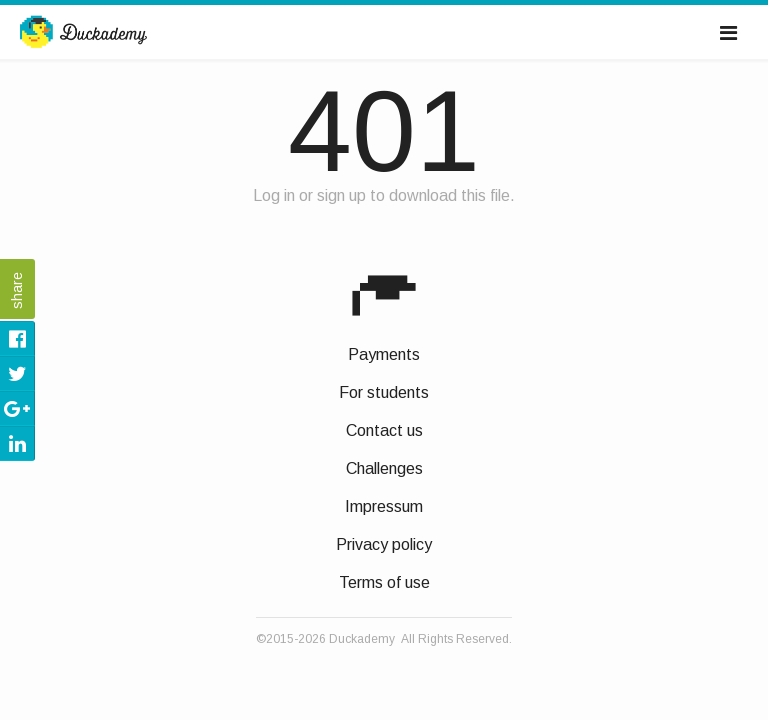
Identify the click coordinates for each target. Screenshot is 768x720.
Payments (384, 354)
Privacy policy (384, 544)
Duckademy (83, 33)
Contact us (384, 430)
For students (384, 392)
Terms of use (384, 582)
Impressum (384, 506)
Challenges (384, 468)
